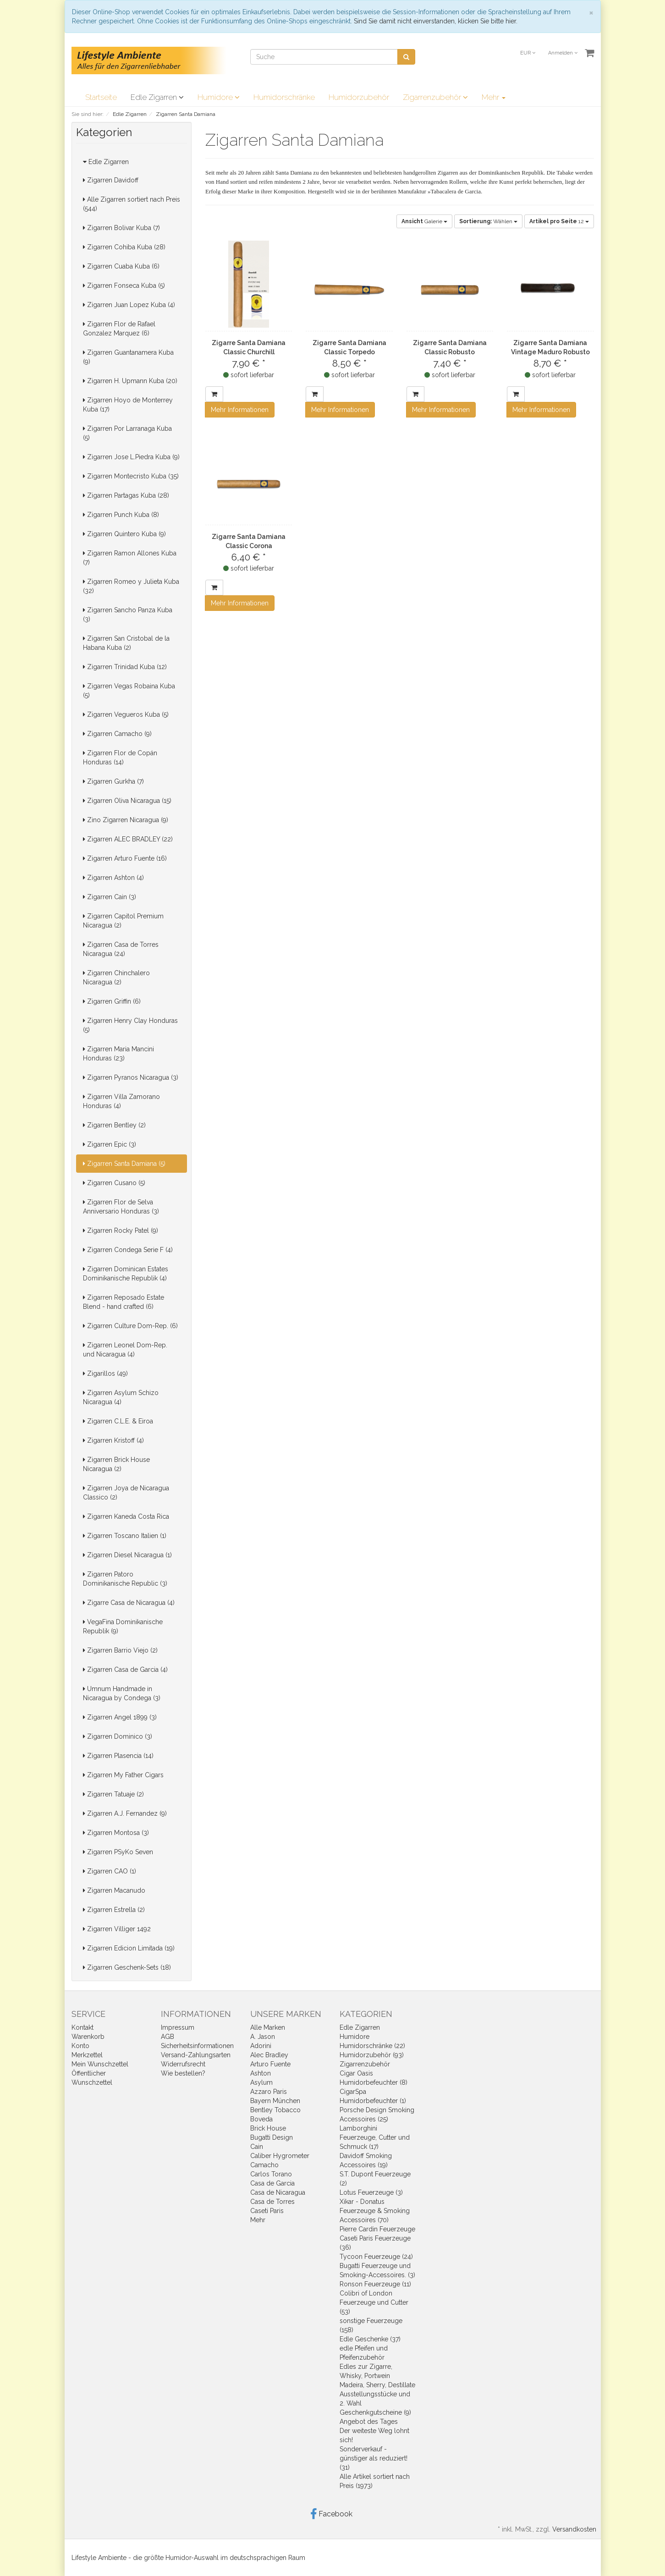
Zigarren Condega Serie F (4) (128, 1249)
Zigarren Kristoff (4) (113, 1440)
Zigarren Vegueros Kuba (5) (126, 714)
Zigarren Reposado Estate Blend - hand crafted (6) (123, 1302)
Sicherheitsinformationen (197, 2045)
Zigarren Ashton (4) (113, 877)
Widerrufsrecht (183, 2064)
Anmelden (562, 53)
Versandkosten (574, 2529)
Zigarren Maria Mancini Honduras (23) (118, 1053)
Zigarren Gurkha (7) (113, 781)
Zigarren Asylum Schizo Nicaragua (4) (121, 1397)
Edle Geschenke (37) (370, 2339)
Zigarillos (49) (105, 1373)
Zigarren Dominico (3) (117, 1736)
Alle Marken (267, 2027)
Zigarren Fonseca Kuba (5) (124, 285)
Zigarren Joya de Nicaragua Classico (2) (126, 1492)
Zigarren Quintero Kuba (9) (124, 534)
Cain (256, 2146)
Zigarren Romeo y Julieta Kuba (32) (131, 586)
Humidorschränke (284, 97)
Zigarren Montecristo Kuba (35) (131, 476)
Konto (80, 2045)
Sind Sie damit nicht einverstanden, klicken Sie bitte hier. (435, 21)
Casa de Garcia (272, 2183)
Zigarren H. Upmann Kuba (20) (130, 380)
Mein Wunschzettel (99, 2064)
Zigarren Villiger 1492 (117, 1929)
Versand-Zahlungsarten (196, 2055)
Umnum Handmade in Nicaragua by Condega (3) (121, 1693)
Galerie (424, 221)
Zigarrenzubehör (435, 97)
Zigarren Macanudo (114, 1890)
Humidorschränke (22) (372, 2045)
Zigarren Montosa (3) (116, 1832)
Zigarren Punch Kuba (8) (121, 514)
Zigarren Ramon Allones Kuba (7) (129, 557)
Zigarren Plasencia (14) (118, 1755)
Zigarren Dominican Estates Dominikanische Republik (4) (125, 1273)
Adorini (260, 2045)
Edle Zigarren (157, 97)
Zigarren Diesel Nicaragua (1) (127, 1555)
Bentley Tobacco (275, 2110)
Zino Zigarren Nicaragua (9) (125, 820)
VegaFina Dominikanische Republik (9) (123, 1626)
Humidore (219, 97)
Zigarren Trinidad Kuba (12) (125, 666)
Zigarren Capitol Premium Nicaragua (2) (123, 920)
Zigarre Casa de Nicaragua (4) (129, 1602)
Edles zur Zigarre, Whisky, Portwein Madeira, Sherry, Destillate (377, 2376)
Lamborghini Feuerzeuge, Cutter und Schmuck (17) (375, 2137)
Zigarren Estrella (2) (114, 1909)
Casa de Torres (272, 2201)
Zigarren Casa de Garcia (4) (125, 1669)
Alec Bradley (269, 2055)
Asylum (261, 2082)
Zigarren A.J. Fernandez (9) (125, 1813)
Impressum (177, 2027)
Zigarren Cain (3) (109, 897)
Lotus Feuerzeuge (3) (371, 2192)
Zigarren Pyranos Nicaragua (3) (130, 1077)
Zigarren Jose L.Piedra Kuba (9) (131, 457)
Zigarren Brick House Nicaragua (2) (116, 1464)
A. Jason (262, 2036)
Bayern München (275, 2100)
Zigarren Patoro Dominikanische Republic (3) (125, 1579)
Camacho (264, 2165)
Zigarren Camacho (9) (117, 733)
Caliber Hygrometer (279, 2155)
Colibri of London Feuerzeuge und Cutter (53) (374, 2302)
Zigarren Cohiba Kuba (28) (124, 247)
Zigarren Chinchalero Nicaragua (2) (116, 977)
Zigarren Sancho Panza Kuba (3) (127, 614)
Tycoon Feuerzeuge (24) (376, 2256)
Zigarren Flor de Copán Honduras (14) (120, 757)
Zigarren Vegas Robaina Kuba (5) (129, 690)
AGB (167, 2036)
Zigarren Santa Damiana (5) (124, 1163)
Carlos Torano (271, 2174)
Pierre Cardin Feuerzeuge (377, 2229)
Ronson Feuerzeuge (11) (375, 2284)
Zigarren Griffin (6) (112, 1001)
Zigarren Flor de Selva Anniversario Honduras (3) (121, 1206)
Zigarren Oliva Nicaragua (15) (127, 800)
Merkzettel (87, 2055)
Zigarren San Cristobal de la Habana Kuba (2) (126, 643)
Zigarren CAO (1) (109, 1871)
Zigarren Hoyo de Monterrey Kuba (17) (128, 404)
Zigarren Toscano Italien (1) (124, 1535)
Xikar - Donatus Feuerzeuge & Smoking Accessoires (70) (375, 2211)
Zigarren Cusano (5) (114, 1182)
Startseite (101, 97)
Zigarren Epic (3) (109, 1144)
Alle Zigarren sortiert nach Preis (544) (131, 204)
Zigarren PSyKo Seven (118, 1852)
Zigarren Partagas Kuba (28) (126, 495)
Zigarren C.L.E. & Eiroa (118, 1421)
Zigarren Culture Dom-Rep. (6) (130, 1325)
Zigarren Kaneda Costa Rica (126, 1516)
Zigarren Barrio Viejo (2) (120, 1650)
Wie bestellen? (183, 2073)
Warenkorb (87, 2036)
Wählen (488, 221)
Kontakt (82, 2027)
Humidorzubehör (359, 97)
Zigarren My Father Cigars (123, 1775)
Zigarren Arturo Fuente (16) (125, 858)
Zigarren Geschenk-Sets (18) (127, 1967)
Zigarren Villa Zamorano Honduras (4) (121, 1101)
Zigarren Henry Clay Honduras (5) (130, 1025)
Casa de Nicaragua (277, 2192)
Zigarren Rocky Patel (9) (120, 1230)
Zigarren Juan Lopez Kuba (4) (129, 304)
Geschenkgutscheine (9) (375, 2412)
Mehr (494, 97)
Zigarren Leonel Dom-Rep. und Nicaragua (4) (125, 1349)
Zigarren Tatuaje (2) (113, 1794)
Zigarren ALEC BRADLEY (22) (128, 839)
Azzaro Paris (268, 2091)
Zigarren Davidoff (110, 180)
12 (559, 221)
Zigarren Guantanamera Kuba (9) (128, 357)
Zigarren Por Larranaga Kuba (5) (127, 433)
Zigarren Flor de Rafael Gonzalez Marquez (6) (119, 328)
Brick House (268, 2128)
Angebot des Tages (369, 2421)
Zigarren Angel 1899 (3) (120, 1717)
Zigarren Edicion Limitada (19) (129, 1948)
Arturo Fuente (270, 2064)
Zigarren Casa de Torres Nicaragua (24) (121, 949)
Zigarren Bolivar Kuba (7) (121, 227)
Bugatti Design (271, 2137)
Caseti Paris (267, 2210)
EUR (527, 53)
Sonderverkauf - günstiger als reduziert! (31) (373, 2458)
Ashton (260, 2073)
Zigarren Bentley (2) (114, 1125)
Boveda (261, 2119)
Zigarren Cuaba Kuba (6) (121, 266)
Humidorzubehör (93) (372, 2055)
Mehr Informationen (240, 409)
